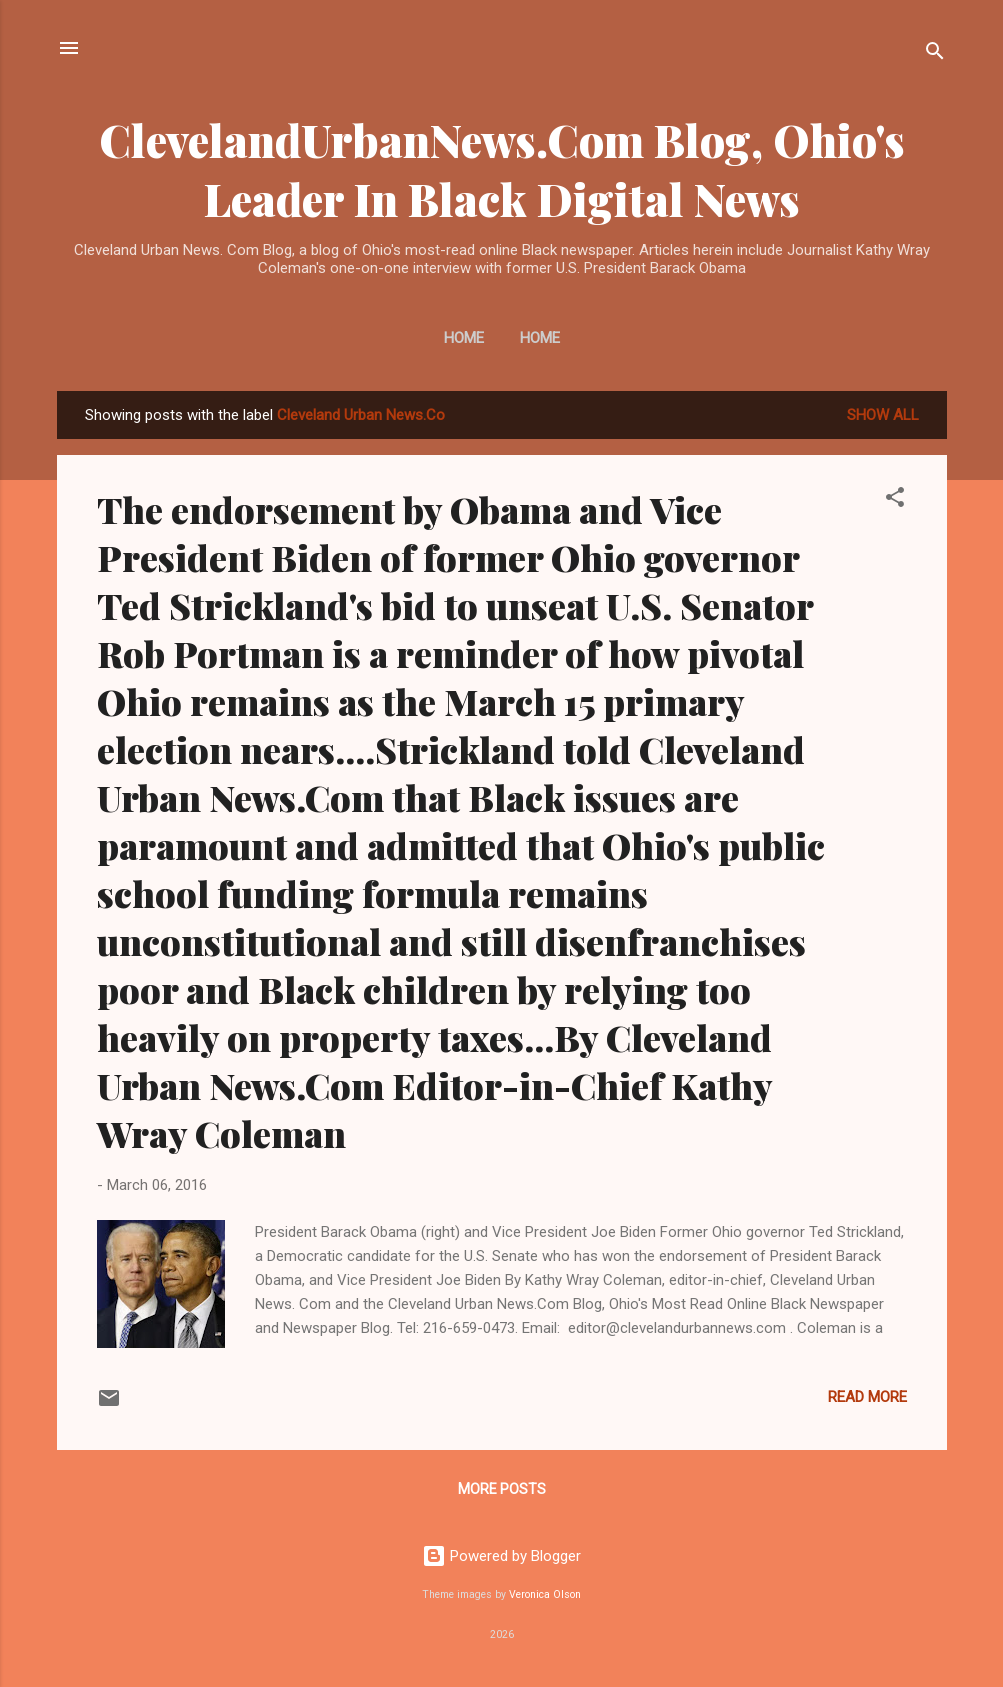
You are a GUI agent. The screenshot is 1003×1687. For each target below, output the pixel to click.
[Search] (935, 54)
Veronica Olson (545, 1594)
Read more (867, 1397)
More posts (502, 1489)
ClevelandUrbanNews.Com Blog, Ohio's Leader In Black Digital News (502, 169)
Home (464, 338)
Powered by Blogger (501, 1556)
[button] (895, 500)
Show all (883, 415)
